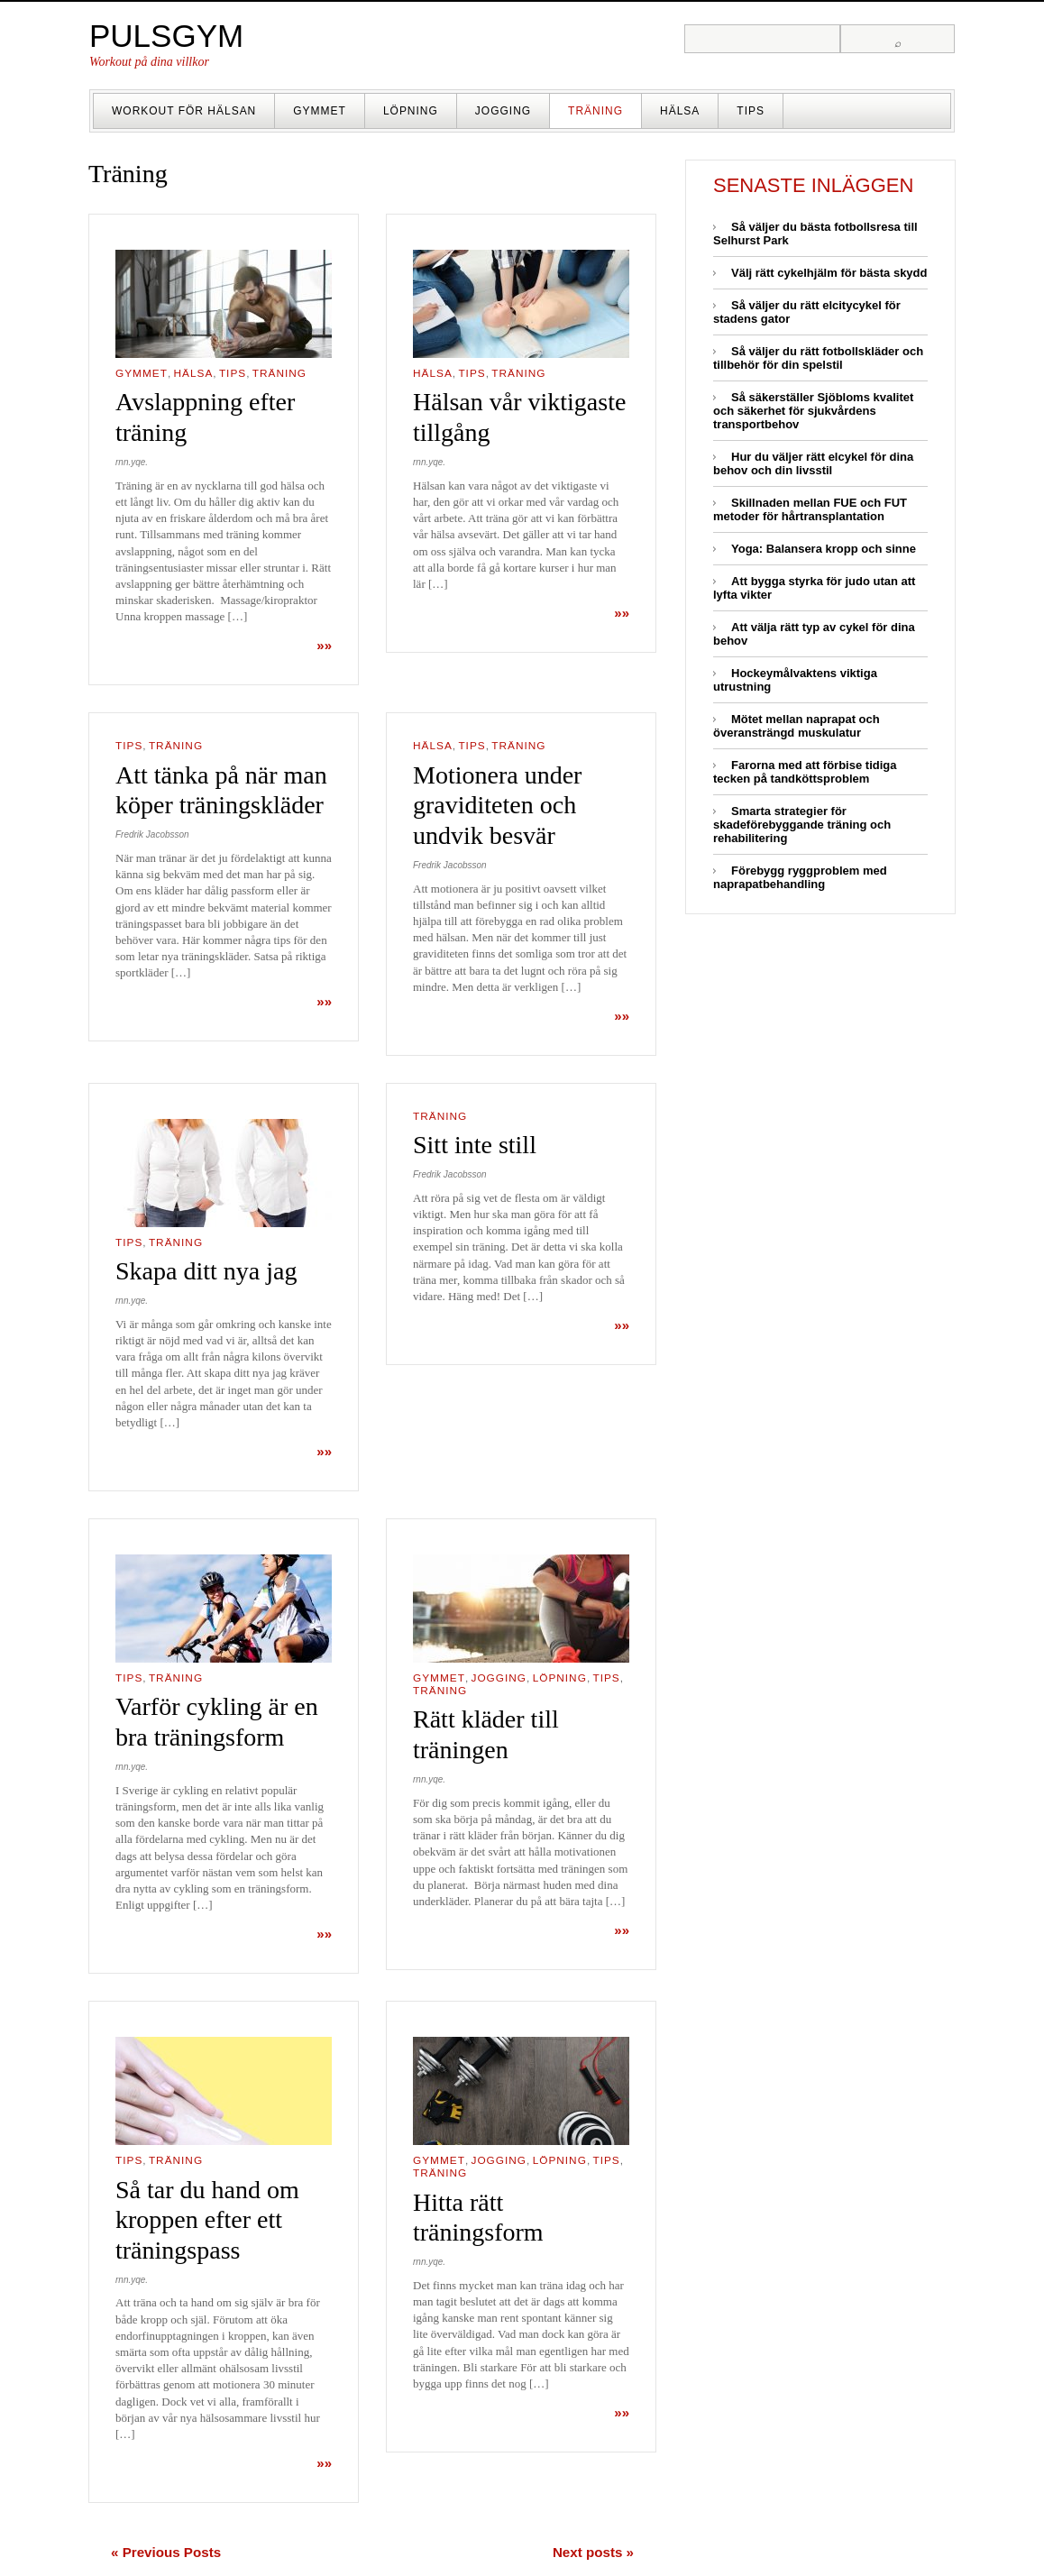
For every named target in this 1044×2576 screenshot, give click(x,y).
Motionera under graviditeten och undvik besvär (497, 805)
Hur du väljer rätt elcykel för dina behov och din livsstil (813, 463)
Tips (751, 111)
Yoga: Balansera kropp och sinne (823, 548)
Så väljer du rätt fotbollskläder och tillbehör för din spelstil (818, 357)
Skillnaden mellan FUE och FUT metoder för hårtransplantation (810, 509)
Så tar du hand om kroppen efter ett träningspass (207, 2220)
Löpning (410, 111)
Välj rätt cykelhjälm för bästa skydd (829, 273)
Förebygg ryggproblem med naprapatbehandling (800, 877)
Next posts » (593, 2552)
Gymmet (319, 111)
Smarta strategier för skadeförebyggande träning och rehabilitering (802, 824)
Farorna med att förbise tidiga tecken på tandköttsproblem (804, 771)
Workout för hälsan (184, 111)
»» (324, 645)
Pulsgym (166, 35)
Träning (595, 111)
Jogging (503, 111)
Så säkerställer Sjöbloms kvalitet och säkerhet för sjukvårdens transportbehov (813, 410)
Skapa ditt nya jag (206, 1271)
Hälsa (680, 111)
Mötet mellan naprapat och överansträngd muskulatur (796, 725)
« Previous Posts (166, 2552)
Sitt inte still (474, 1145)
